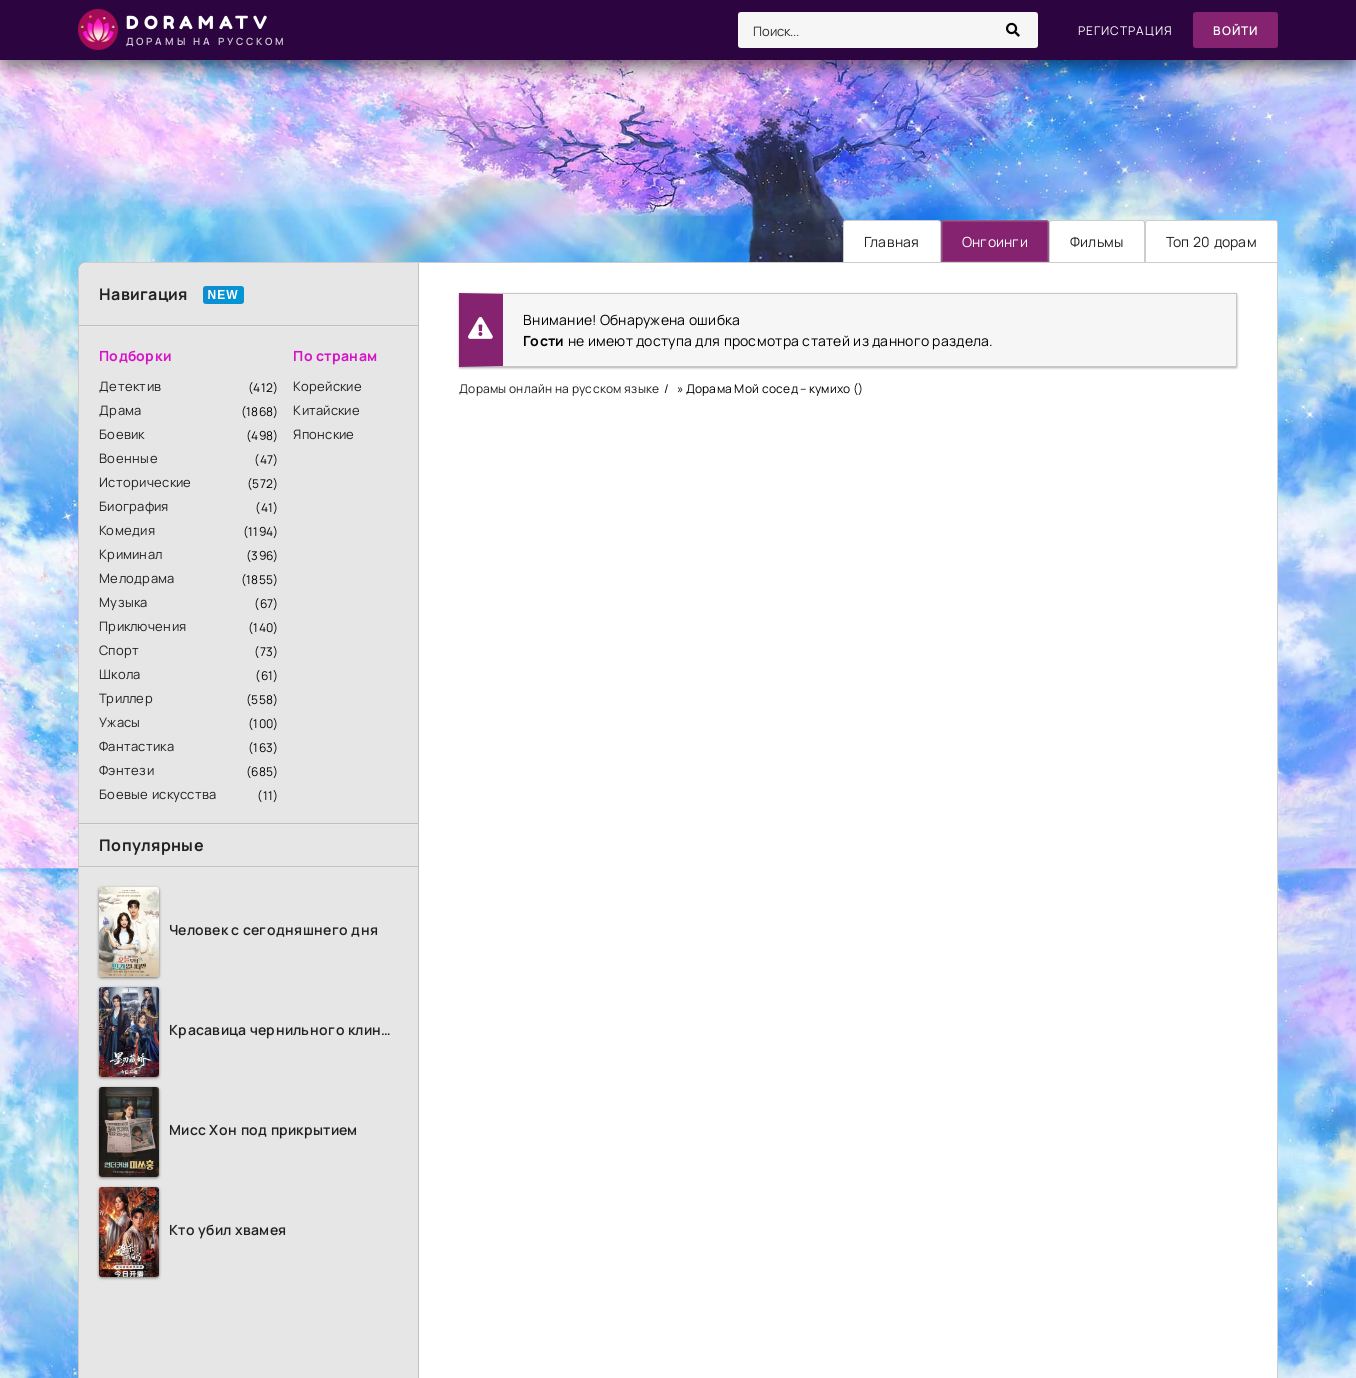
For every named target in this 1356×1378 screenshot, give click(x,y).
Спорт (119, 650)
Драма (120, 410)
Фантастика (136, 746)
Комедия (127, 530)
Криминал (130, 554)
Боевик (122, 434)
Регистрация (1125, 30)
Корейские (327, 386)
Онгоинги (995, 241)
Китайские (326, 410)
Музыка (123, 602)
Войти (1235, 30)
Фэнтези (126, 770)
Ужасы (119, 722)
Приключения (142, 626)
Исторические (145, 482)
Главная (892, 241)
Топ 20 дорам (1211, 241)
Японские (323, 434)
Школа (119, 674)
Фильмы (1097, 241)
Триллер (126, 698)
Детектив (130, 386)
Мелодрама (137, 578)
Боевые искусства (157, 794)
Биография (134, 506)
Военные (128, 458)
